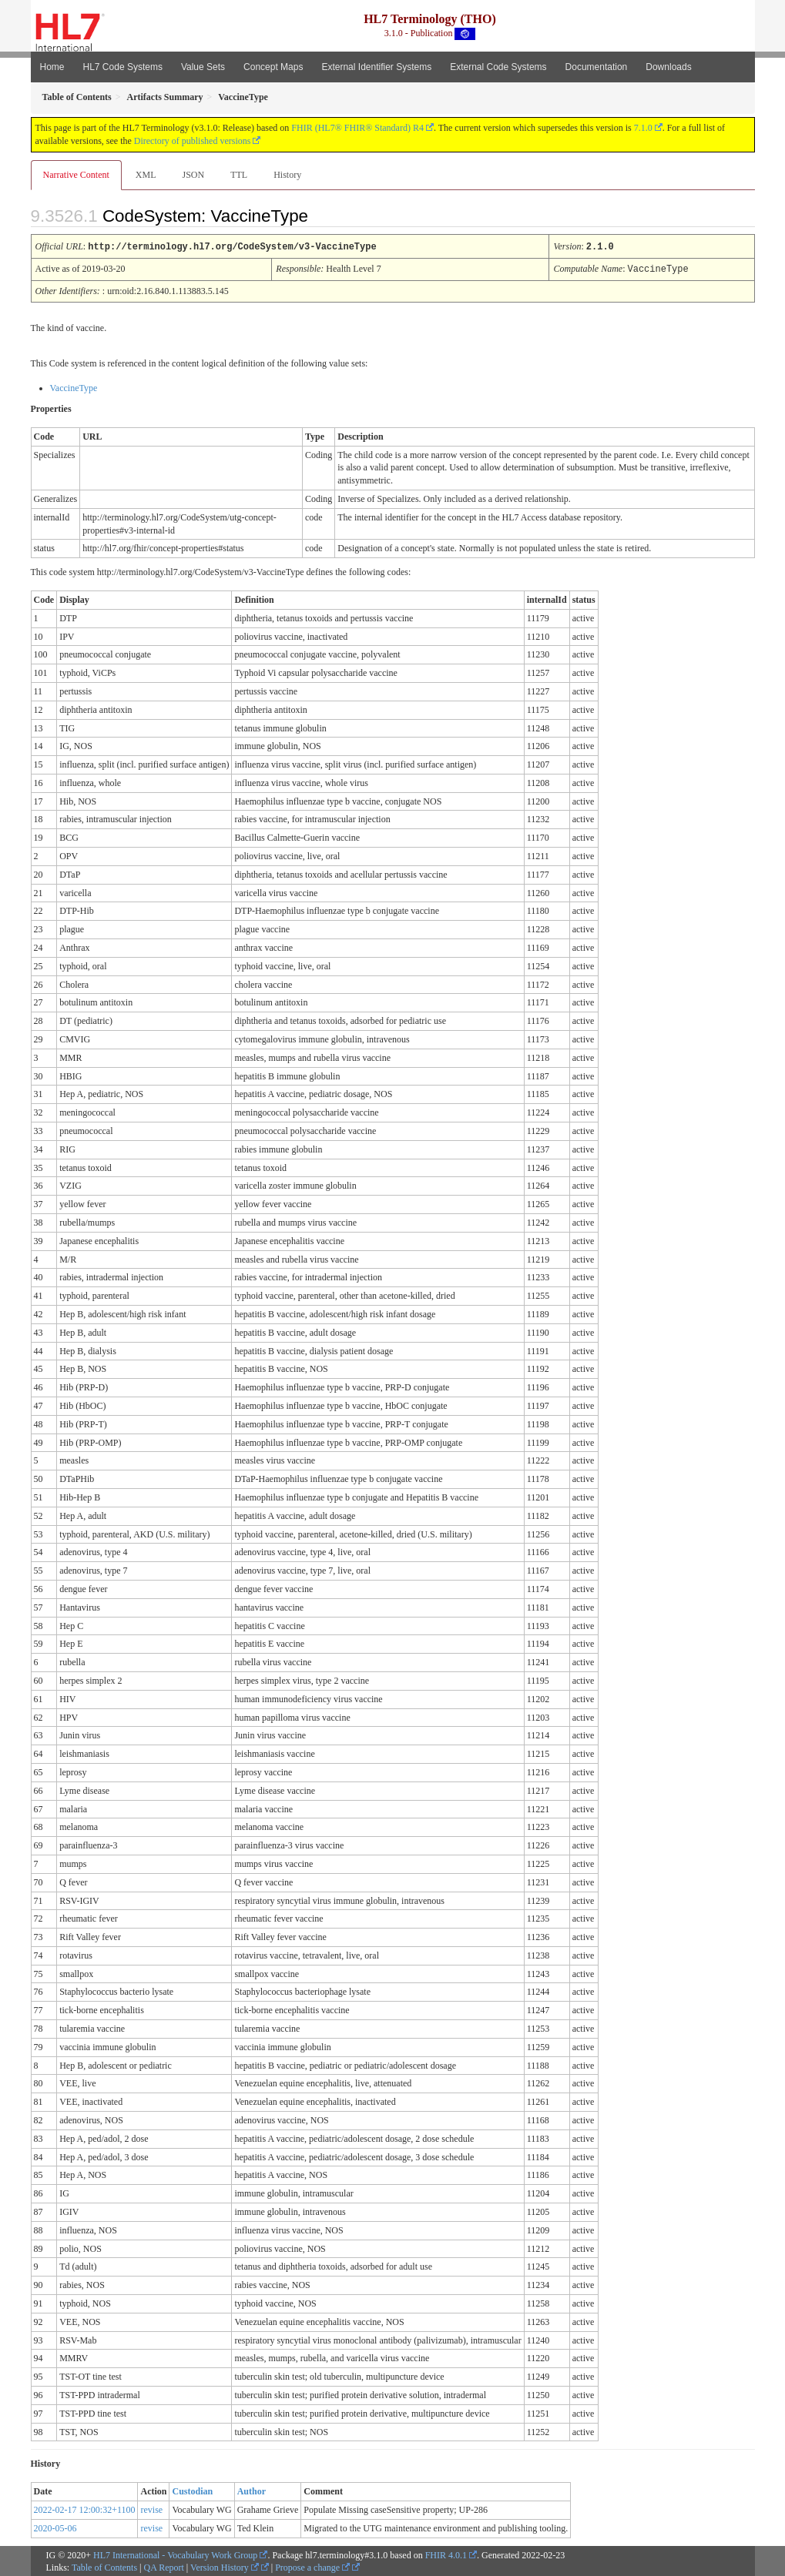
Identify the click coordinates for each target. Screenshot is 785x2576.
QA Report (164, 2566)
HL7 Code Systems (123, 67)
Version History (224, 2566)
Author (251, 2489)
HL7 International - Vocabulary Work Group (175, 2553)
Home (52, 67)
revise (151, 2508)
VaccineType (74, 386)
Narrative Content (76, 174)
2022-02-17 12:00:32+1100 (85, 2508)
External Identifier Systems (376, 67)
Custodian (192, 2489)
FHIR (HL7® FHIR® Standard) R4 (357, 127)
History (287, 174)
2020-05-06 (55, 2526)
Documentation (596, 67)
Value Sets (203, 67)
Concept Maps (273, 67)
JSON (193, 174)
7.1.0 (643, 127)
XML (146, 174)
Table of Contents (104, 2566)
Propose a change (312, 2566)
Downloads (668, 67)
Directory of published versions (192, 140)
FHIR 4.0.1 (446, 2553)
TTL (238, 174)
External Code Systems (498, 67)
